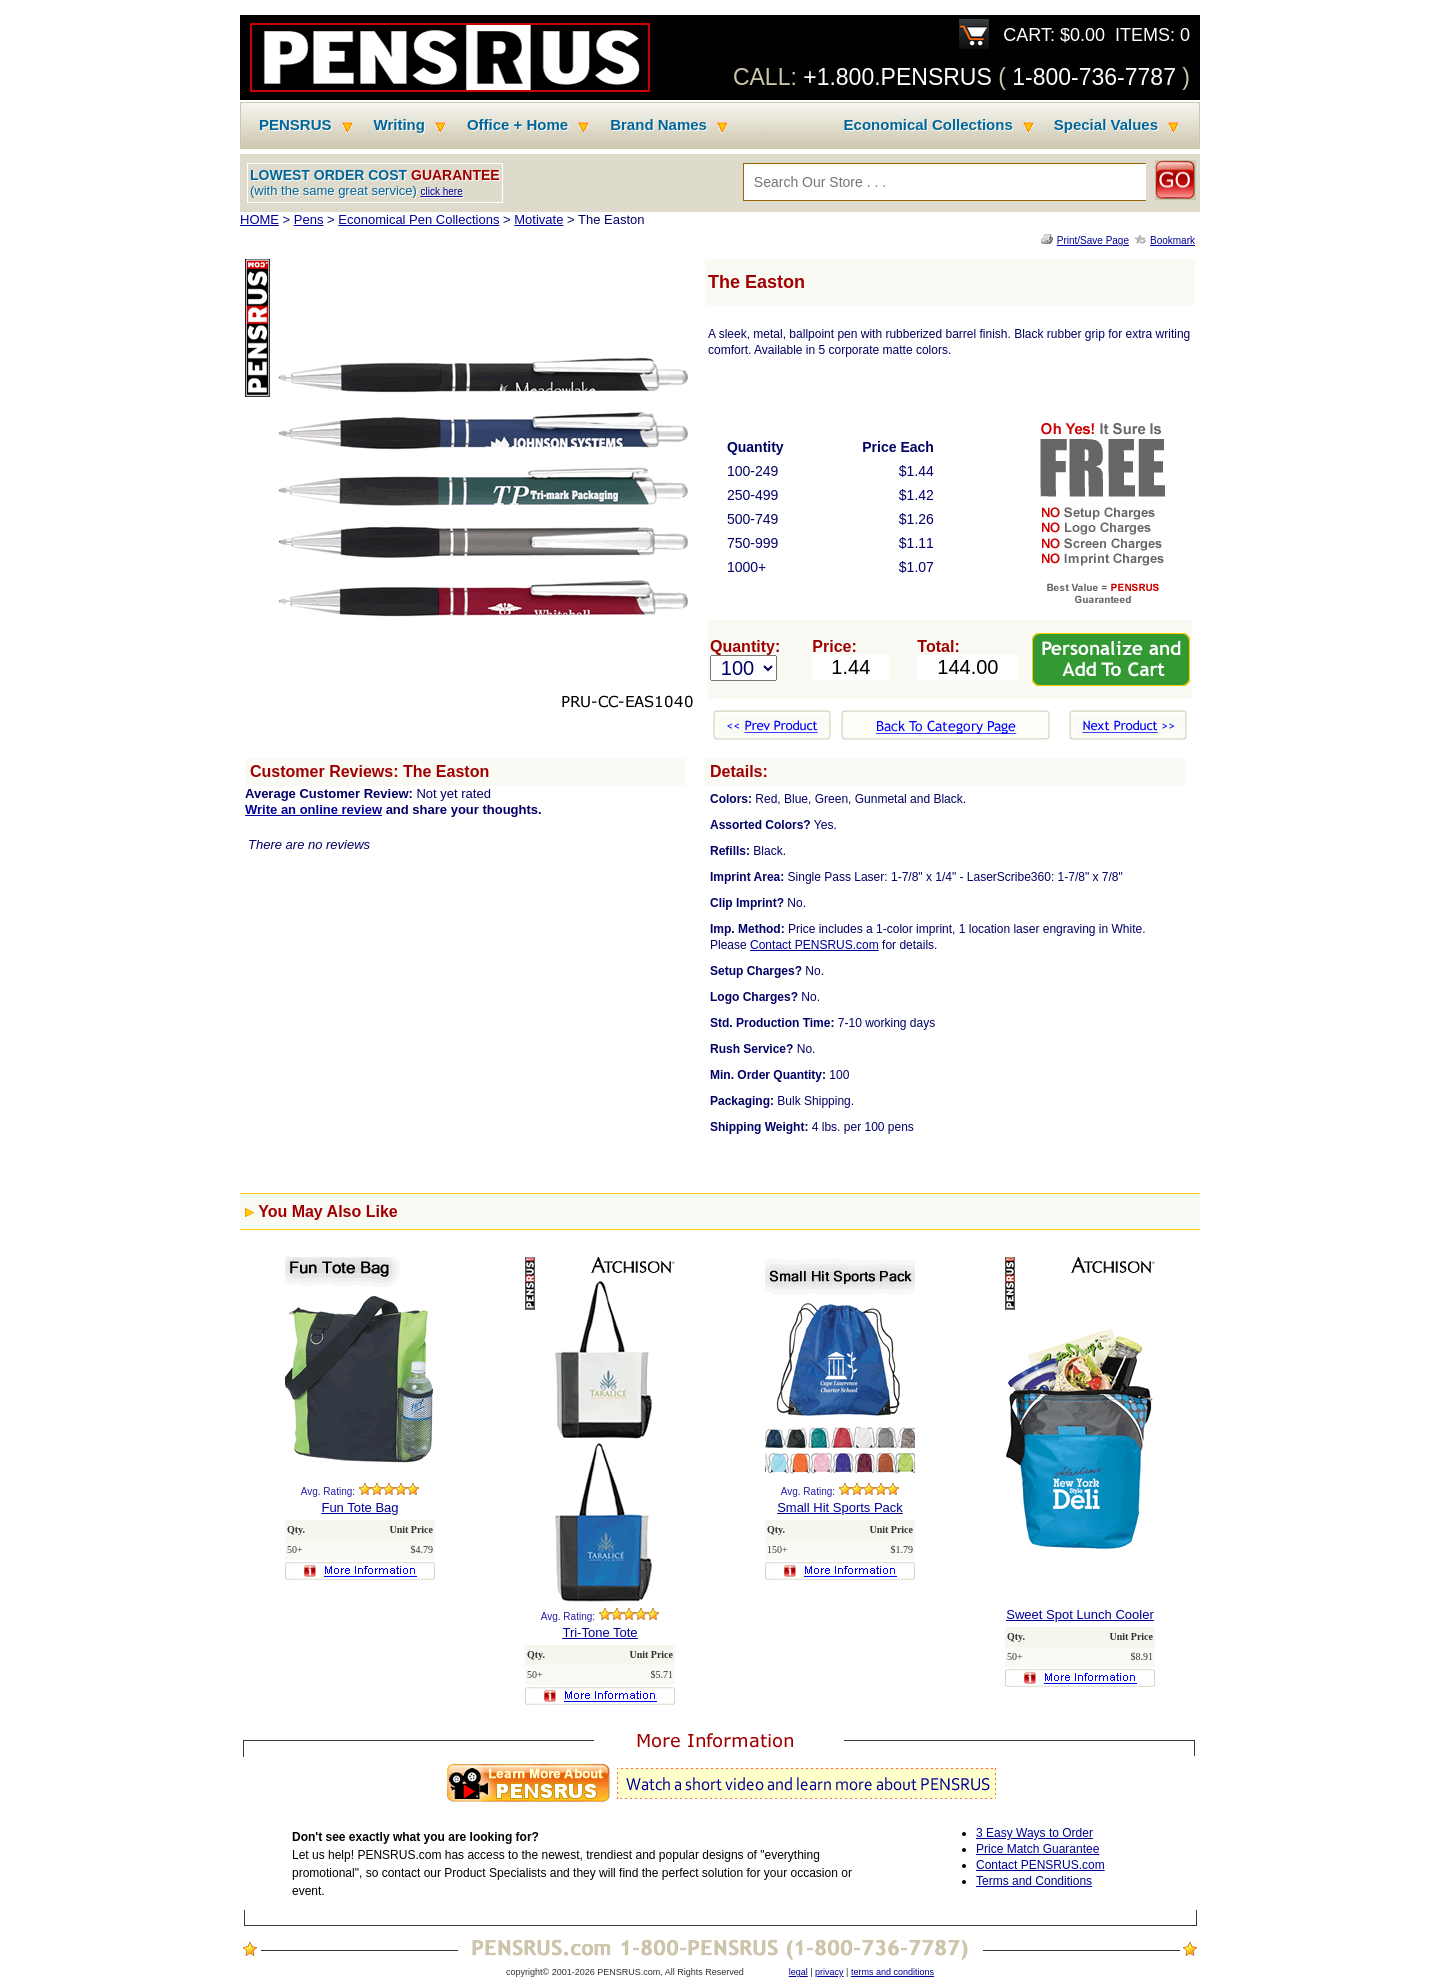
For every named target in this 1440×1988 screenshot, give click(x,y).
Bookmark (1172, 240)
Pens (309, 219)
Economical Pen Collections (418, 219)
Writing (399, 125)
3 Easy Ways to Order (1034, 1833)
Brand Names (658, 125)
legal (798, 1972)
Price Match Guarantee (1037, 1849)
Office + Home (517, 125)
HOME (259, 219)
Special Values (1106, 125)
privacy (829, 1972)
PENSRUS (295, 125)
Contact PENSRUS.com (814, 945)
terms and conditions (892, 1972)
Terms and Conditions (1034, 1881)
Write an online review (313, 809)
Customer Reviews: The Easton (369, 771)
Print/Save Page (1093, 240)
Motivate (538, 219)
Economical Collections (928, 125)
